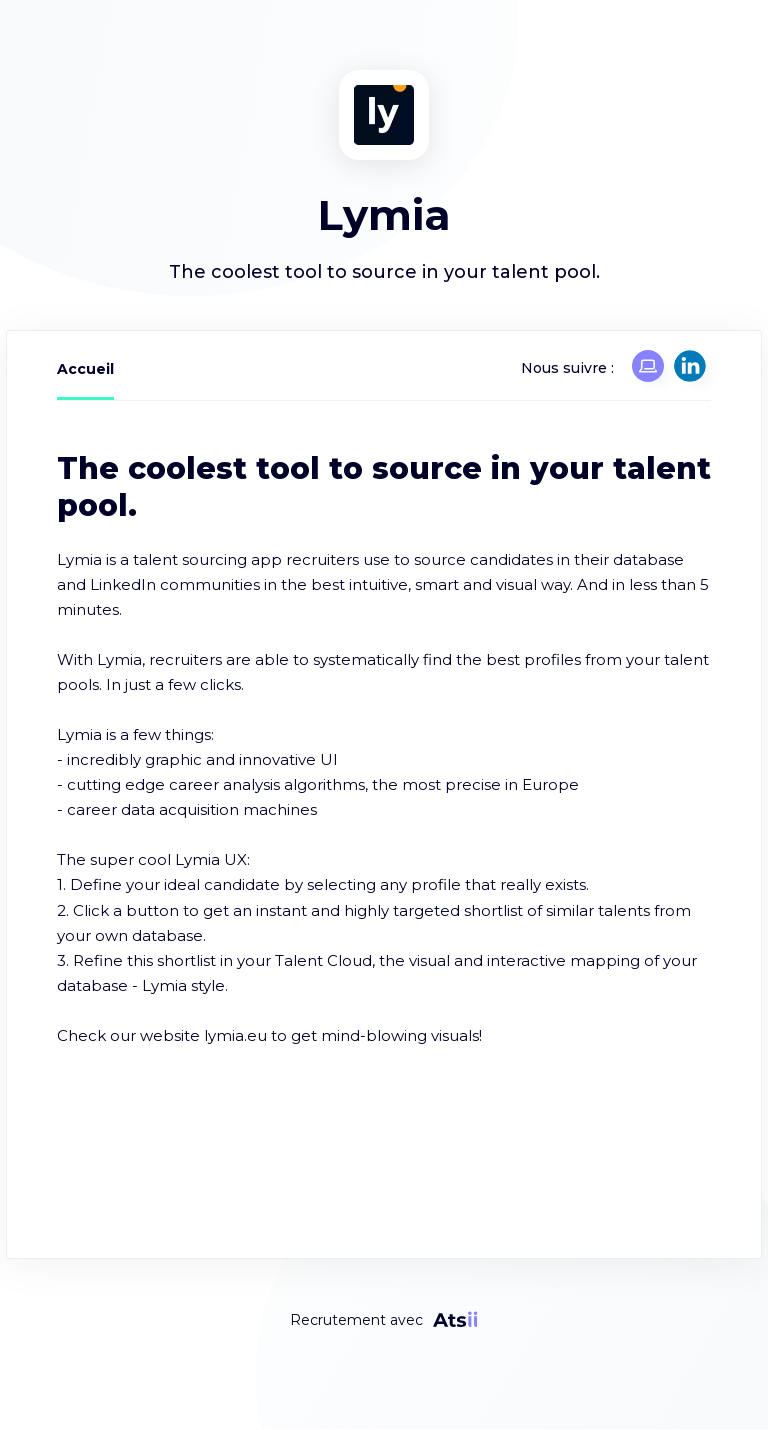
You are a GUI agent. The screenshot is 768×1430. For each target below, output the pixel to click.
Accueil (85, 369)
